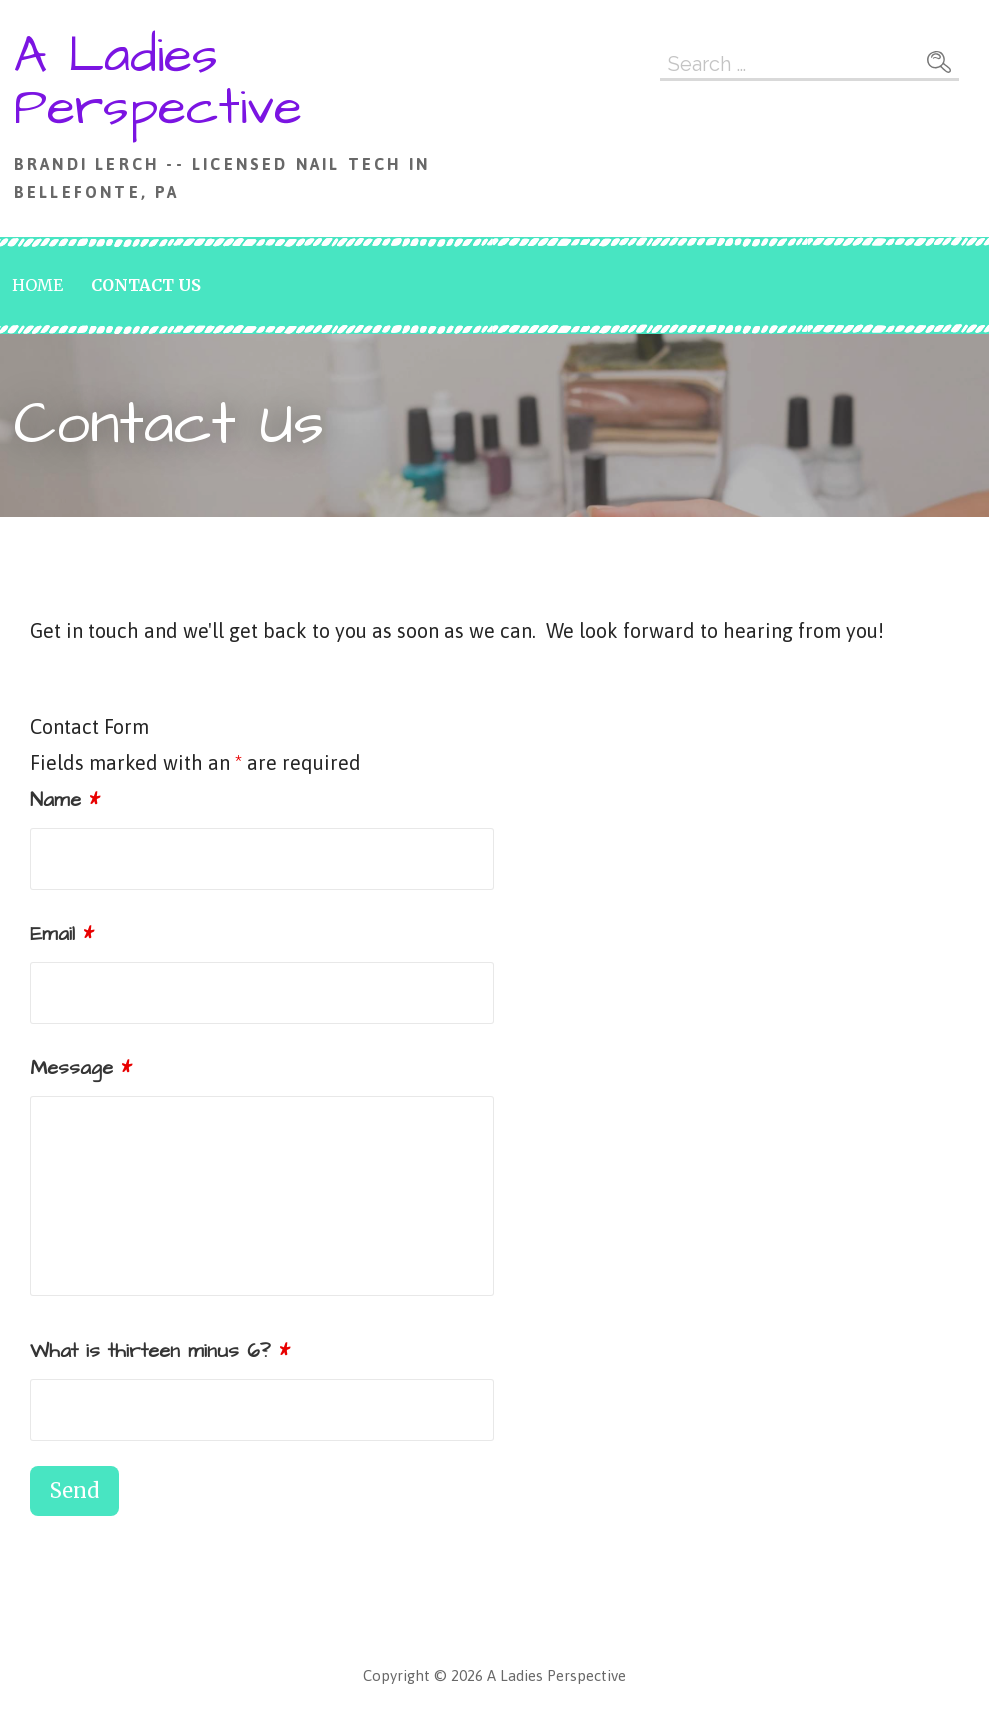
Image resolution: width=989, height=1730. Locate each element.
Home (37, 285)
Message (81, 1068)
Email (62, 934)
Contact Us (146, 285)
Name (65, 800)
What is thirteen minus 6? (160, 1351)
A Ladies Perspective (158, 82)
